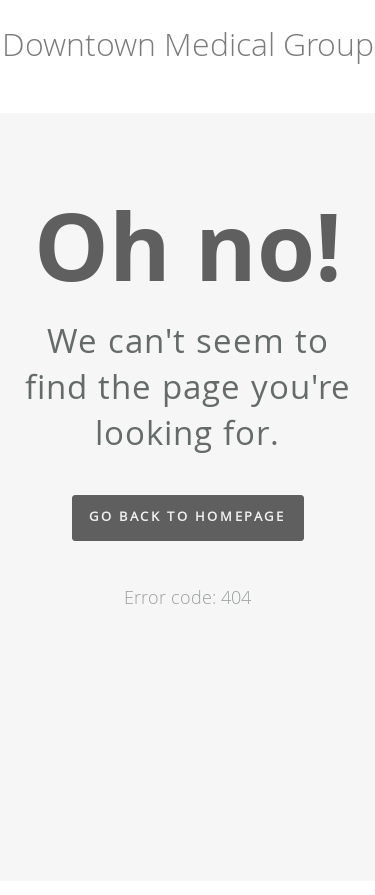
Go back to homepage (187, 516)
